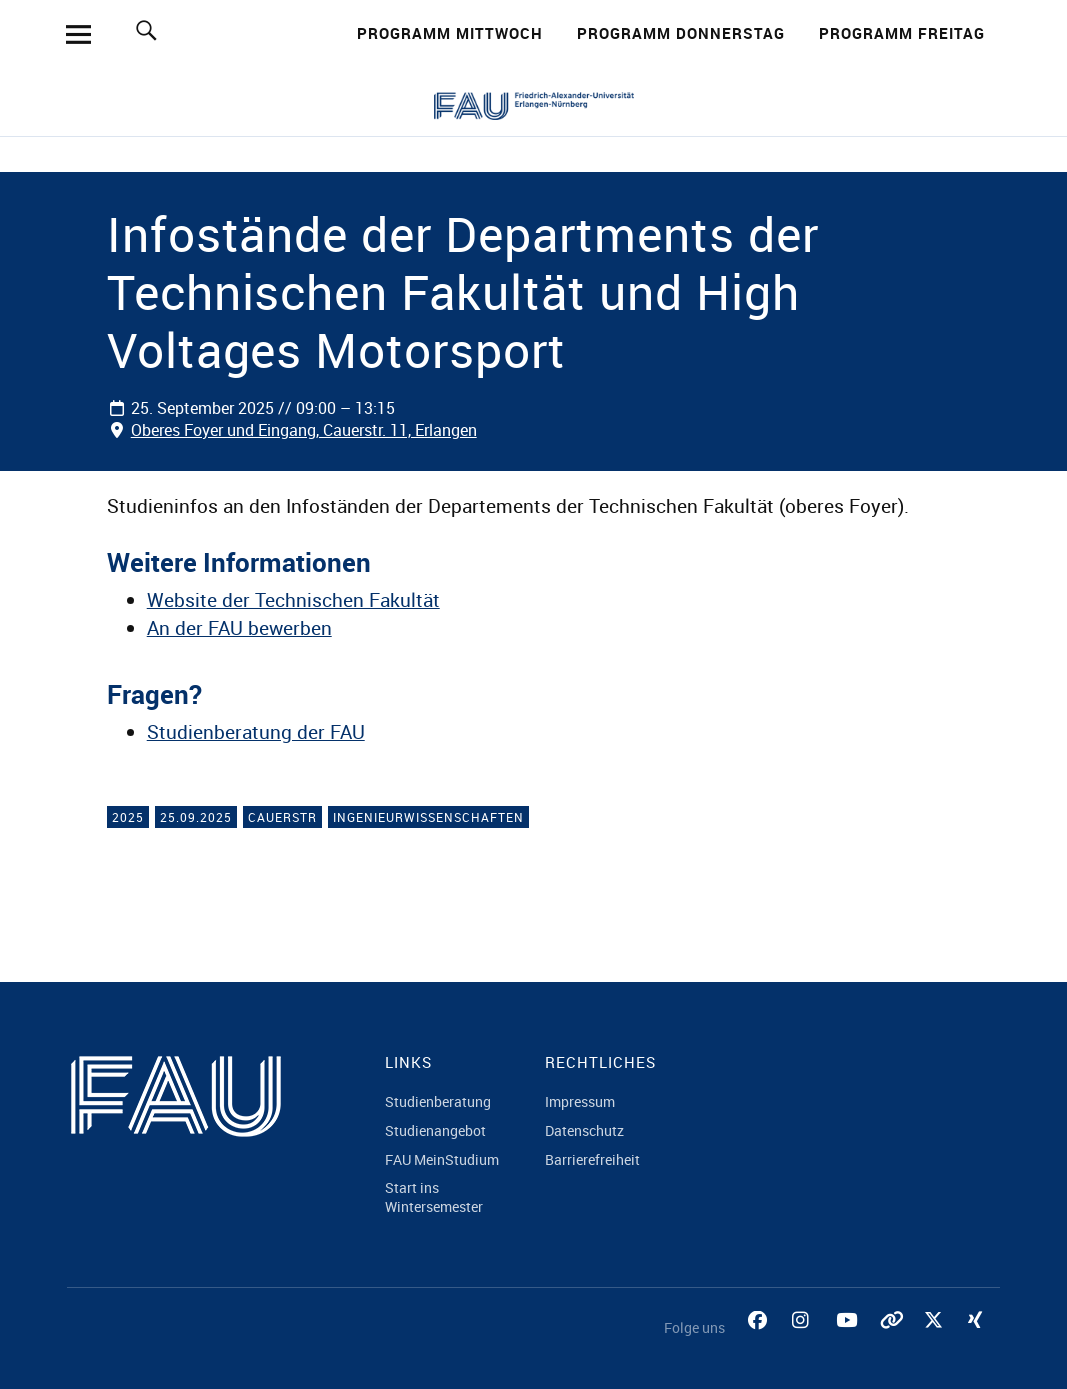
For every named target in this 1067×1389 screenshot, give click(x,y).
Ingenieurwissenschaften (428, 817)
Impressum (580, 1101)
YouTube (848, 1342)
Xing (980, 1342)
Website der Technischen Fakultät (293, 600)
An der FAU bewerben (239, 628)
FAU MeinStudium (442, 1159)
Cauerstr (282, 817)
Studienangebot (435, 1130)
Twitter (936, 1342)
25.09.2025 (196, 817)
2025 (128, 817)
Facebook (760, 1342)
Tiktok (892, 1342)
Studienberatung (438, 1101)
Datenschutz (584, 1130)
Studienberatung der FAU (256, 732)
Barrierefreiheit (592, 1159)
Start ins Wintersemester (434, 1197)
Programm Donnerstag (681, 33)
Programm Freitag (902, 33)
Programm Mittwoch (450, 33)
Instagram (804, 1342)
